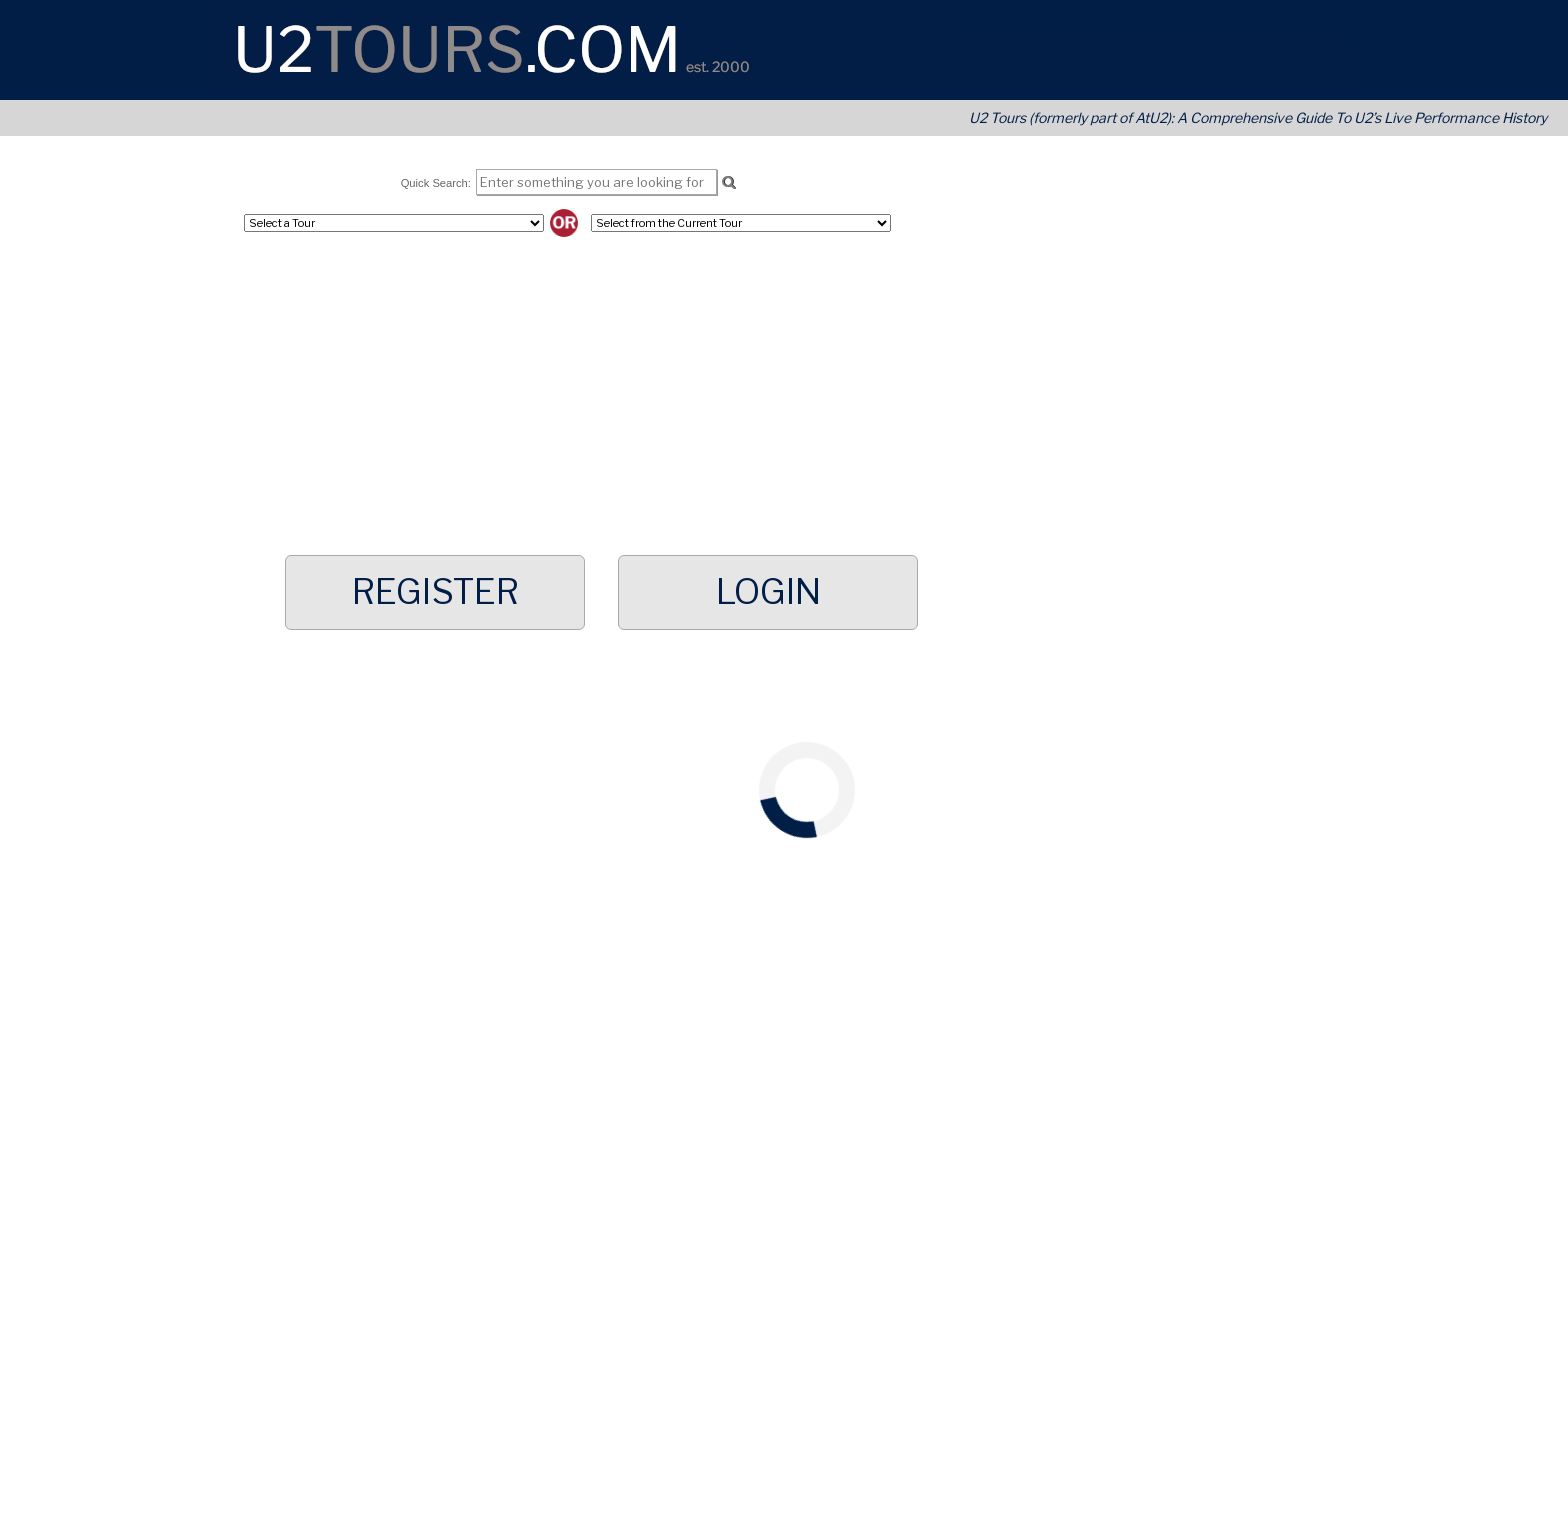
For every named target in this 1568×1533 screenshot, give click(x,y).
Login (768, 592)
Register (435, 592)
